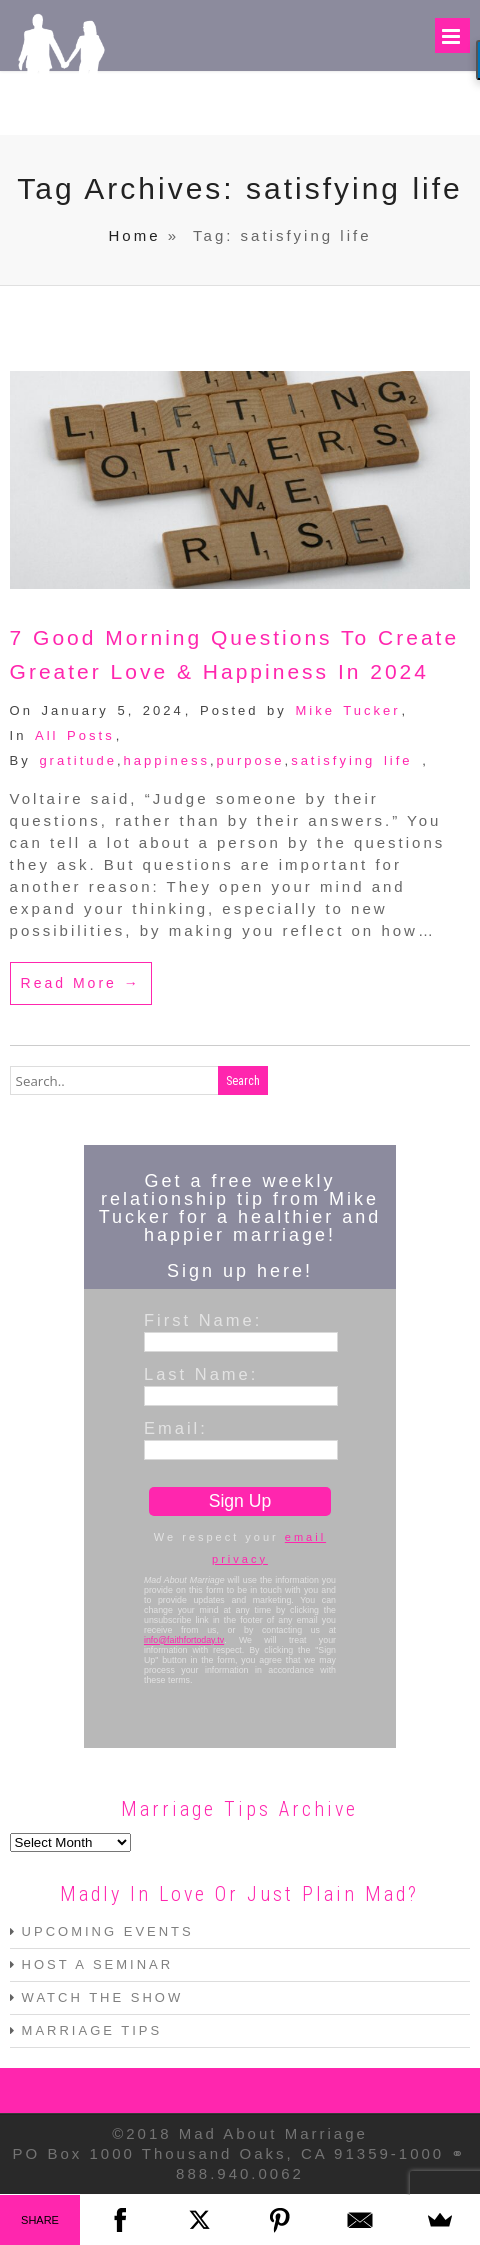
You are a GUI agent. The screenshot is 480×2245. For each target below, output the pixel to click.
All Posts (75, 736)
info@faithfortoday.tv (184, 1641)
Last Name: (201, 1375)
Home (135, 237)
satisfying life (351, 761)
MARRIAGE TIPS (92, 2031)
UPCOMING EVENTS (108, 1932)
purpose (251, 761)
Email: (176, 1429)
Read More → (81, 984)
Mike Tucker (347, 711)
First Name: (203, 1321)
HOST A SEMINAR (98, 1965)
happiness (167, 761)
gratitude (78, 761)
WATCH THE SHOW (103, 1998)
